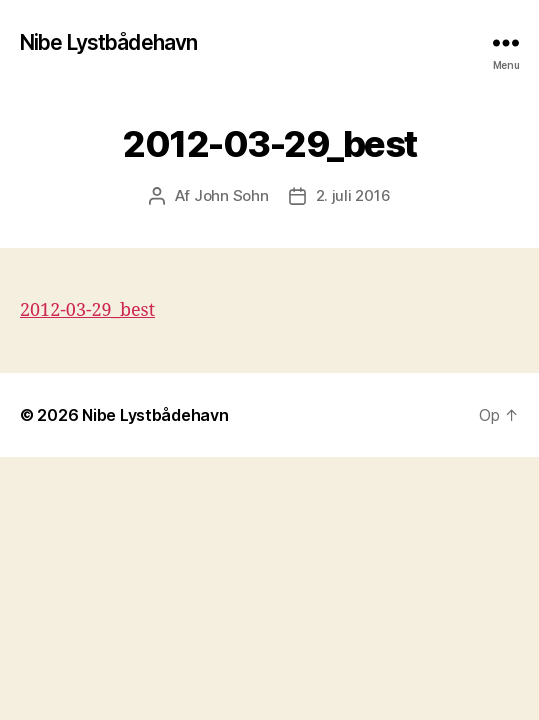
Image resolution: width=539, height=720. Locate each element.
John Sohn (231, 195)
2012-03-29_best (87, 310)
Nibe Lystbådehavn (108, 42)
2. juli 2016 (353, 195)
